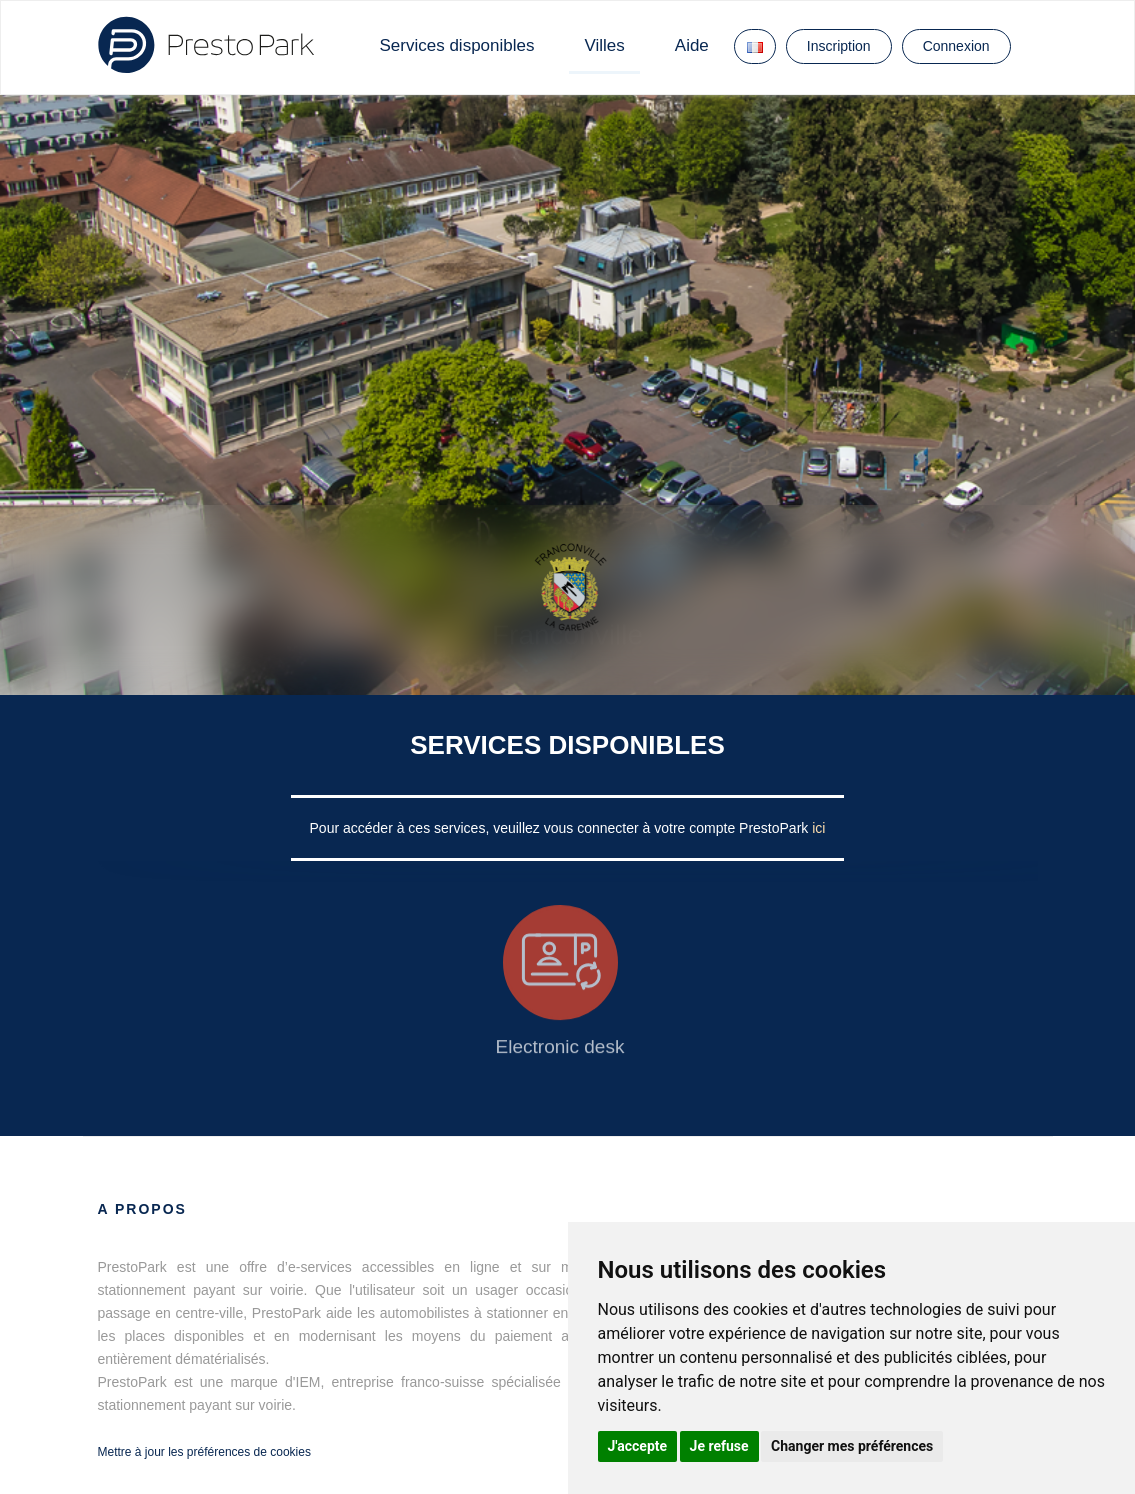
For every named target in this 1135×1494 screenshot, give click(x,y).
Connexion (956, 46)
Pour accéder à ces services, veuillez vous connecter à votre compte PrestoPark (561, 828)
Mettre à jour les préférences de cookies (204, 1452)
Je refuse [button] (719, 1446)
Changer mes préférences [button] (852, 1446)
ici (818, 828)
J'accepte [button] (638, 1446)
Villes (604, 45)
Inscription (839, 46)
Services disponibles (457, 45)
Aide (692, 45)
